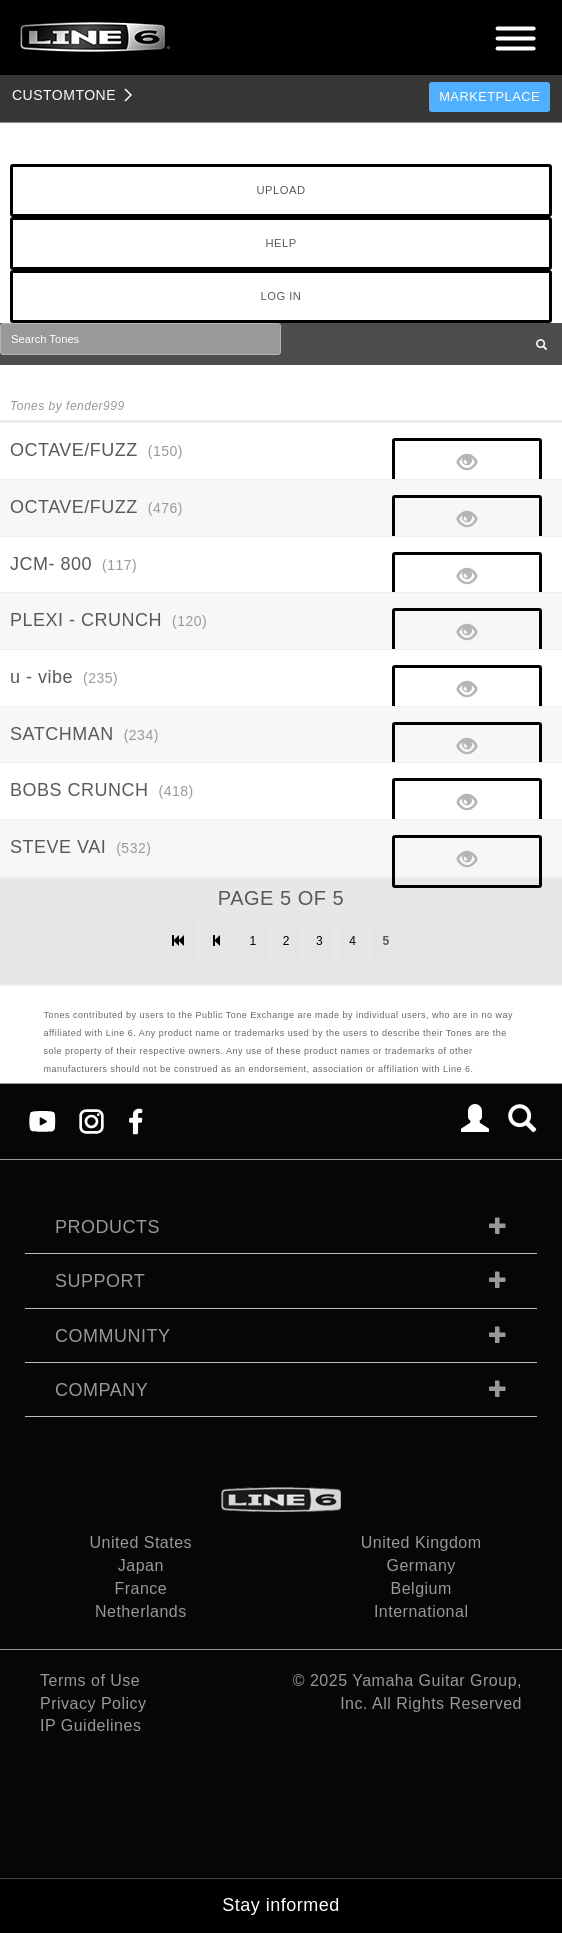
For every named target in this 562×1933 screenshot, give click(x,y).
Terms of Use (90, 1680)
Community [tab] (113, 1336)
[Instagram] (91, 1120)
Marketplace (489, 96)
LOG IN (281, 296)
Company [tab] (101, 1390)
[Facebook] (135, 1120)
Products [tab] (107, 1227)
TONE (64, 95)
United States (141, 1542)
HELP (280, 243)
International (421, 1611)
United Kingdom (421, 1542)
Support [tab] (100, 1281)
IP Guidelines (90, 1725)
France (140, 1588)
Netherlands (141, 1611)
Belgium (421, 1588)
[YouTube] (42, 1120)
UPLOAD (280, 190)
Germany (421, 1565)
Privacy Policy (93, 1703)
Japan (141, 1565)
